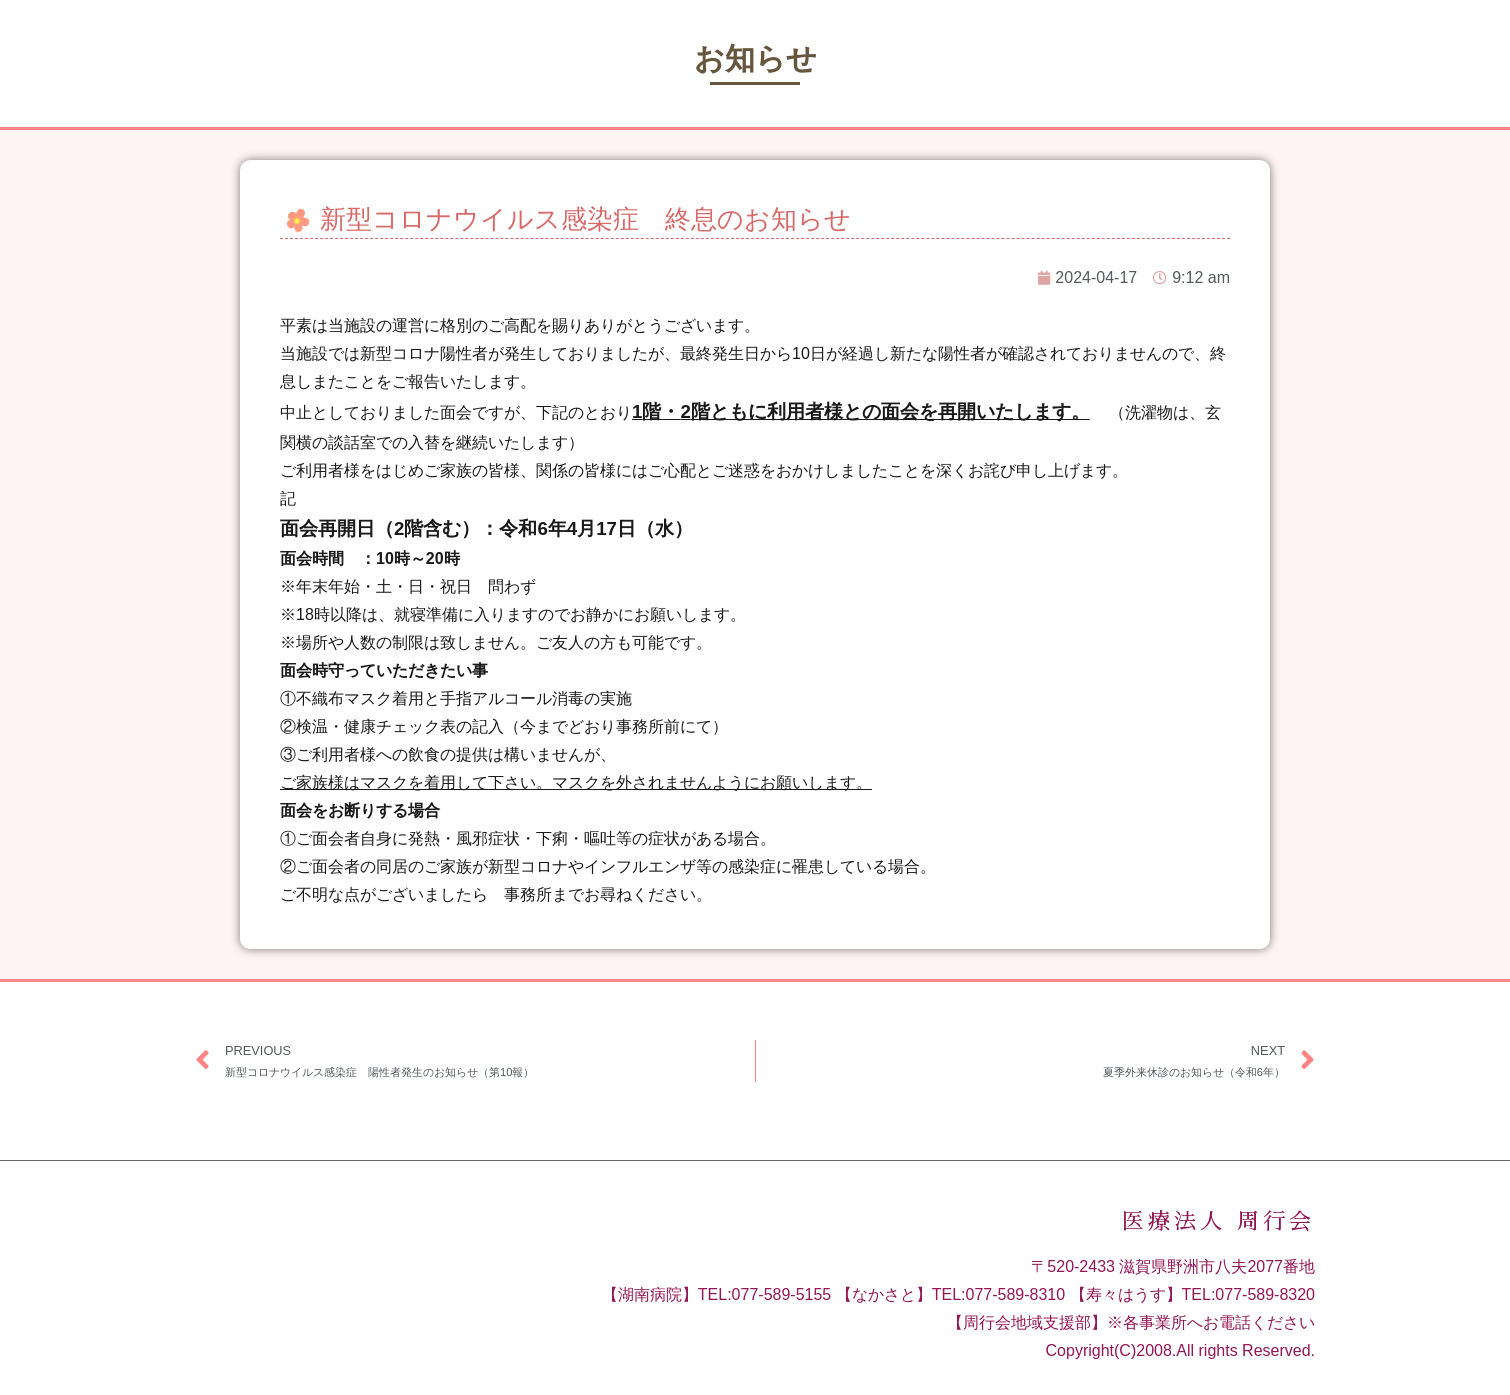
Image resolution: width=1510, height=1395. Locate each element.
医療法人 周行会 (1218, 1222)
